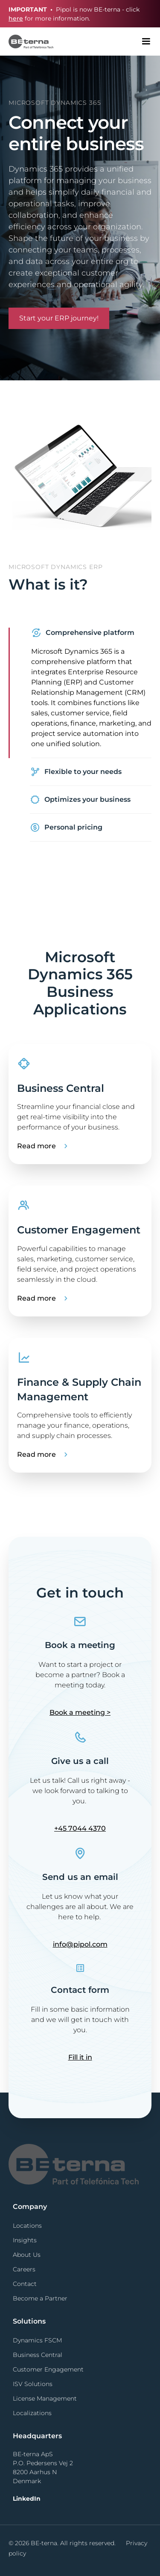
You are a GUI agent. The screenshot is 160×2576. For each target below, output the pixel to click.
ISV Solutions (32, 2384)
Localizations (32, 2413)
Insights (25, 2240)
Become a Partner (40, 2298)
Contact (25, 2284)
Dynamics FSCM (37, 2340)
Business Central (37, 2355)
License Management (45, 2398)
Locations (27, 2225)
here (16, 18)
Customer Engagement (48, 2369)
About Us (27, 2255)
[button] (146, 41)
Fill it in (80, 2057)
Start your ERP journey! (59, 318)
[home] (26, 41)
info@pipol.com (80, 1944)
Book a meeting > (80, 1712)
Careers (24, 2269)
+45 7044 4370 (80, 1828)
